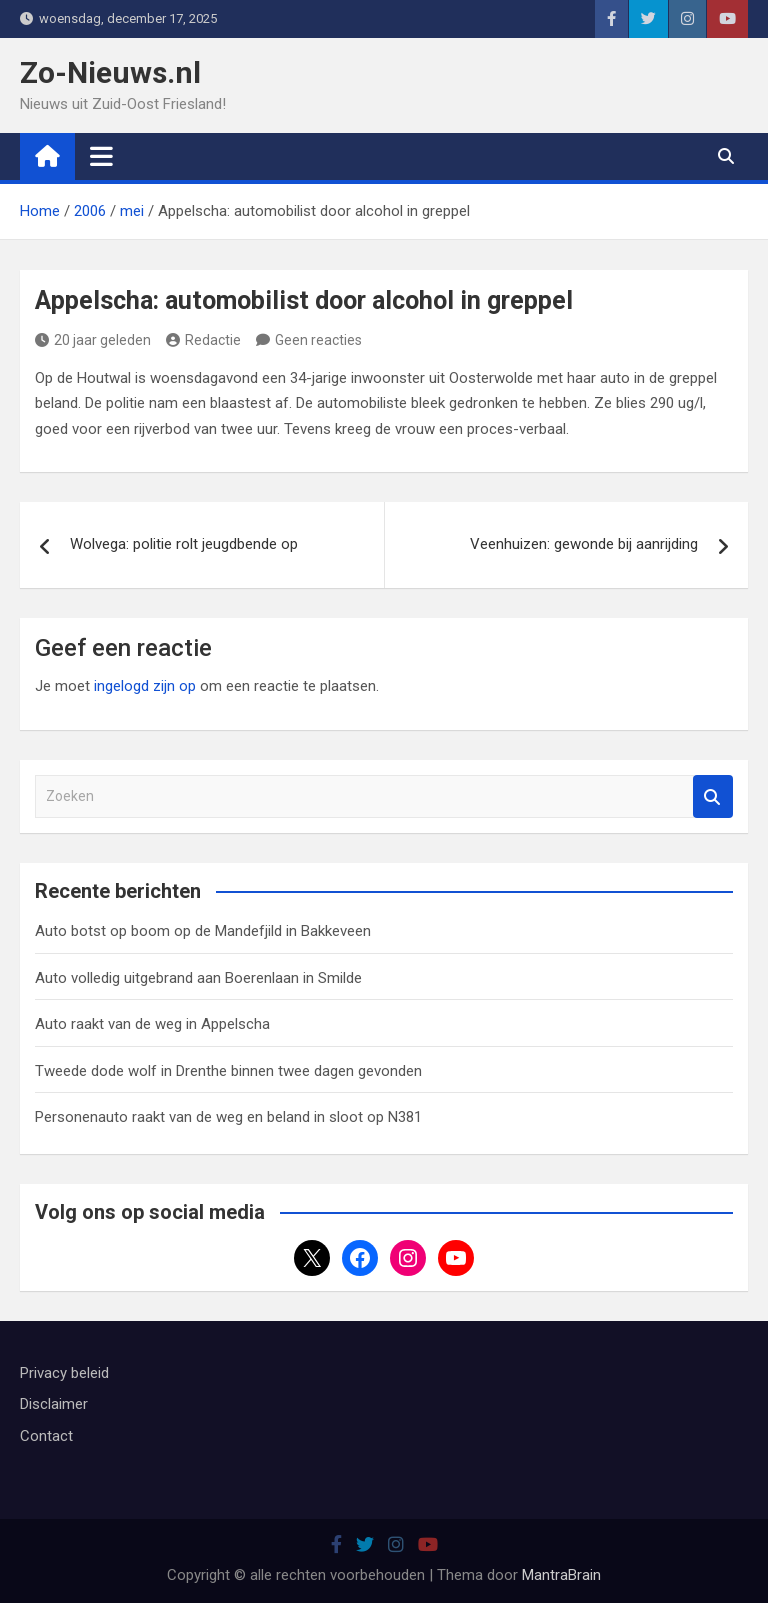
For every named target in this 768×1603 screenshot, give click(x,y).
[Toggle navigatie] (101, 156)
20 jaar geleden (93, 340)
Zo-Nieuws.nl (110, 72)
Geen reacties (318, 340)
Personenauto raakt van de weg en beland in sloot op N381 (228, 1117)
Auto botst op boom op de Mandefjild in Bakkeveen (203, 931)
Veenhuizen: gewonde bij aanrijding (584, 544)
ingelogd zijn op (145, 686)
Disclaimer (54, 1404)
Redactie (203, 340)
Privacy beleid (64, 1373)
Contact (46, 1436)
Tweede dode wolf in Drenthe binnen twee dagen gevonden (228, 1071)
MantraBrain (561, 1575)
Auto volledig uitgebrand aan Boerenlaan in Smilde (198, 978)
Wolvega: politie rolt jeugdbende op (184, 544)
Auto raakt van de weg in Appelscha (152, 1024)
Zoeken (713, 796)
